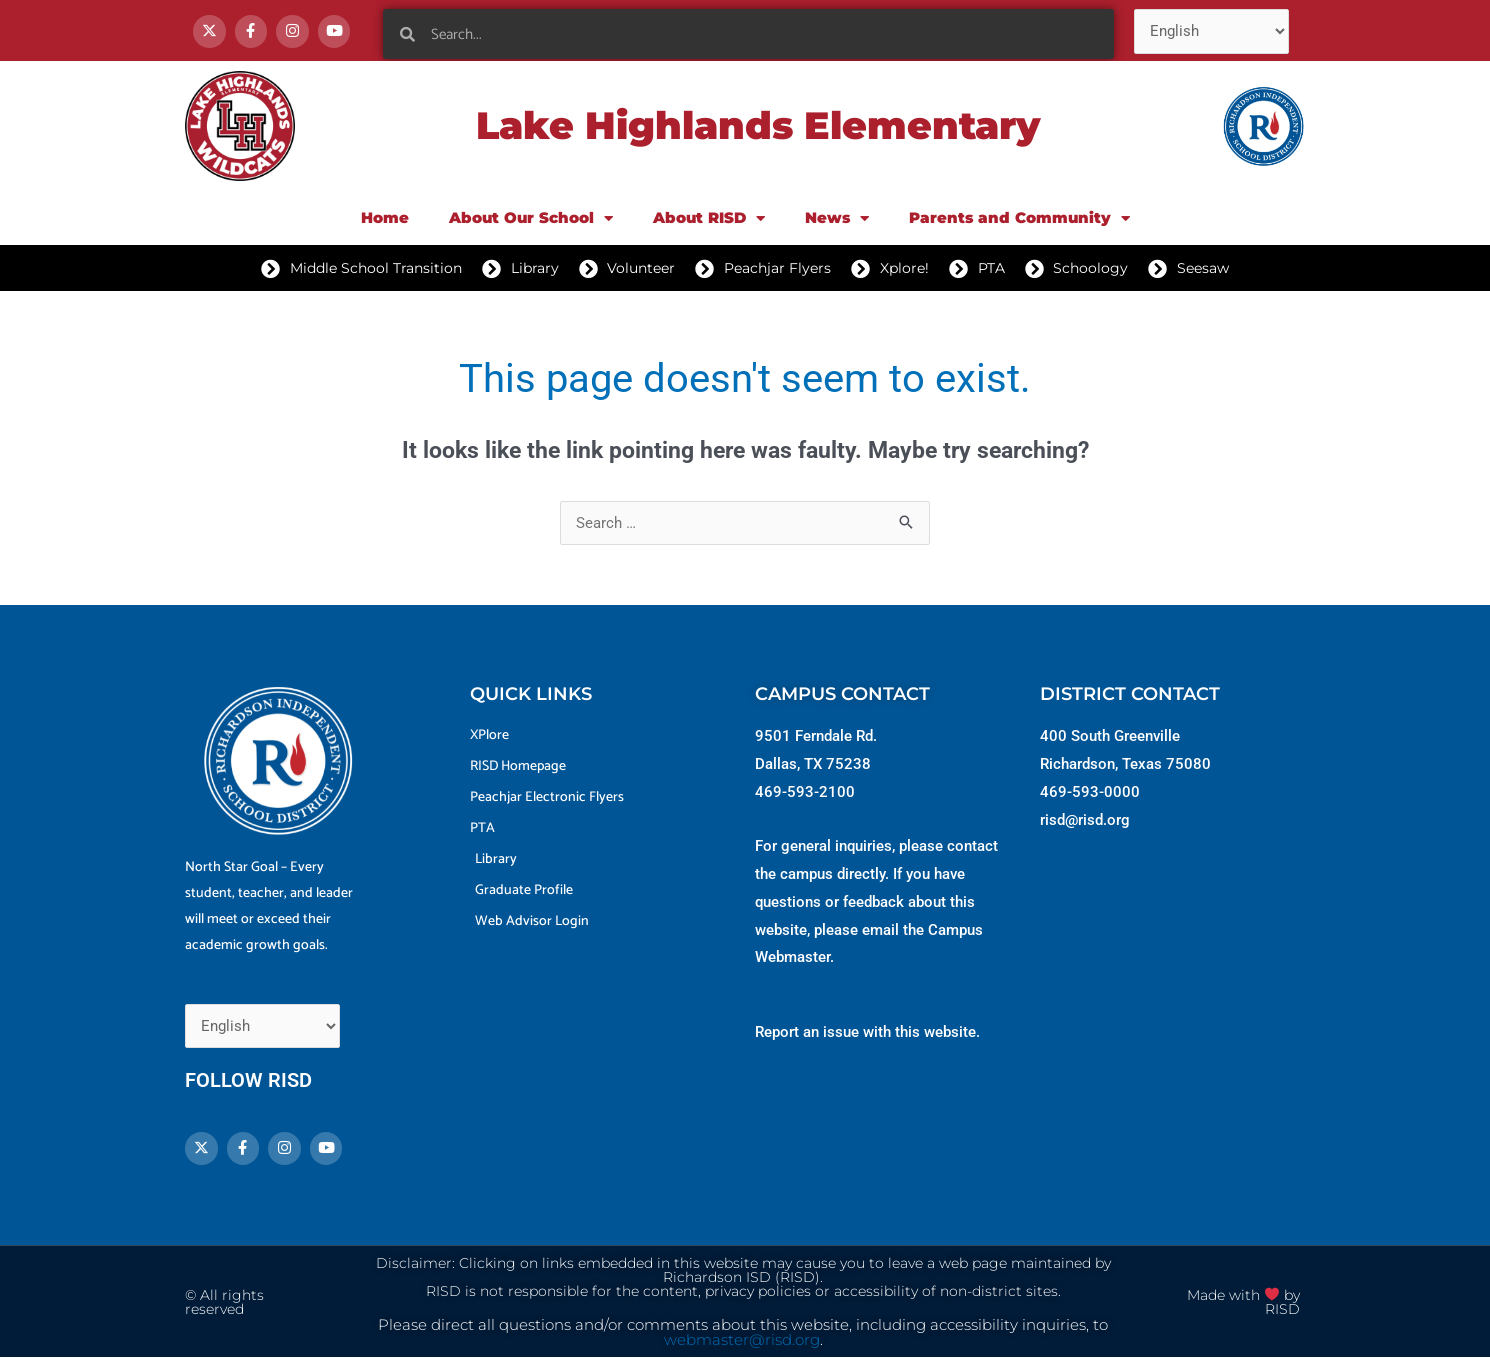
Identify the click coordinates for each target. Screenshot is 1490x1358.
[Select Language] (1211, 31)
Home (385, 217)
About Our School (531, 218)
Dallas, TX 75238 (813, 764)
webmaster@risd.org (742, 1340)
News (837, 218)
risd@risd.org (1085, 820)
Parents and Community (1019, 218)
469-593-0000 (1090, 792)
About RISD (709, 218)
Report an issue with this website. (867, 1032)
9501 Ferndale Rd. (816, 736)
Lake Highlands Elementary (758, 125)
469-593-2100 (805, 792)
